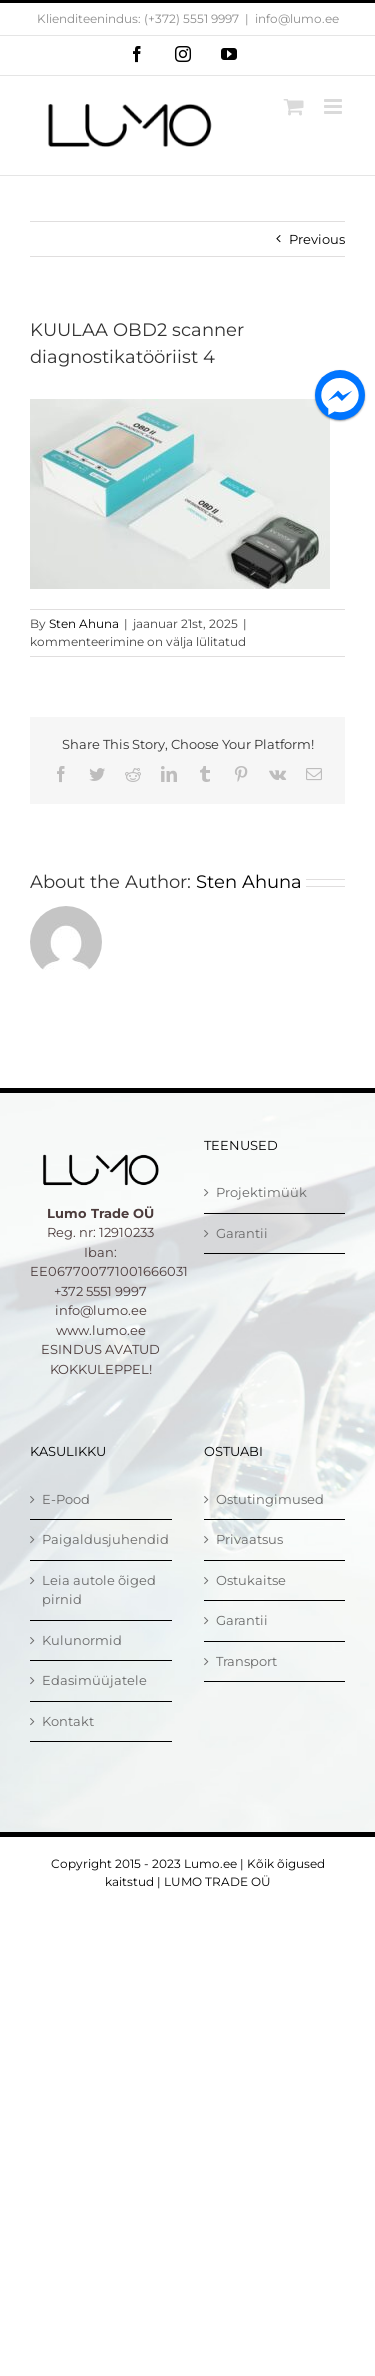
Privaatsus (249, 1539)
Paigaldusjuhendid (102, 1539)
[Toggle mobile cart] (294, 106)
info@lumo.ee (297, 18)
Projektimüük (261, 1192)
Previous (317, 239)
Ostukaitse (251, 1580)
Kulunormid (82, 1640)
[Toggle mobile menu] (334, 106)
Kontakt (68, 1721)
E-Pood (66, 1499)
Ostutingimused (270, 1499)
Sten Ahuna (84, 623)
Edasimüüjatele (94, 1680)
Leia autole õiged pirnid (99, 1590)
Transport (246, 1661)
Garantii (242, 1233)
